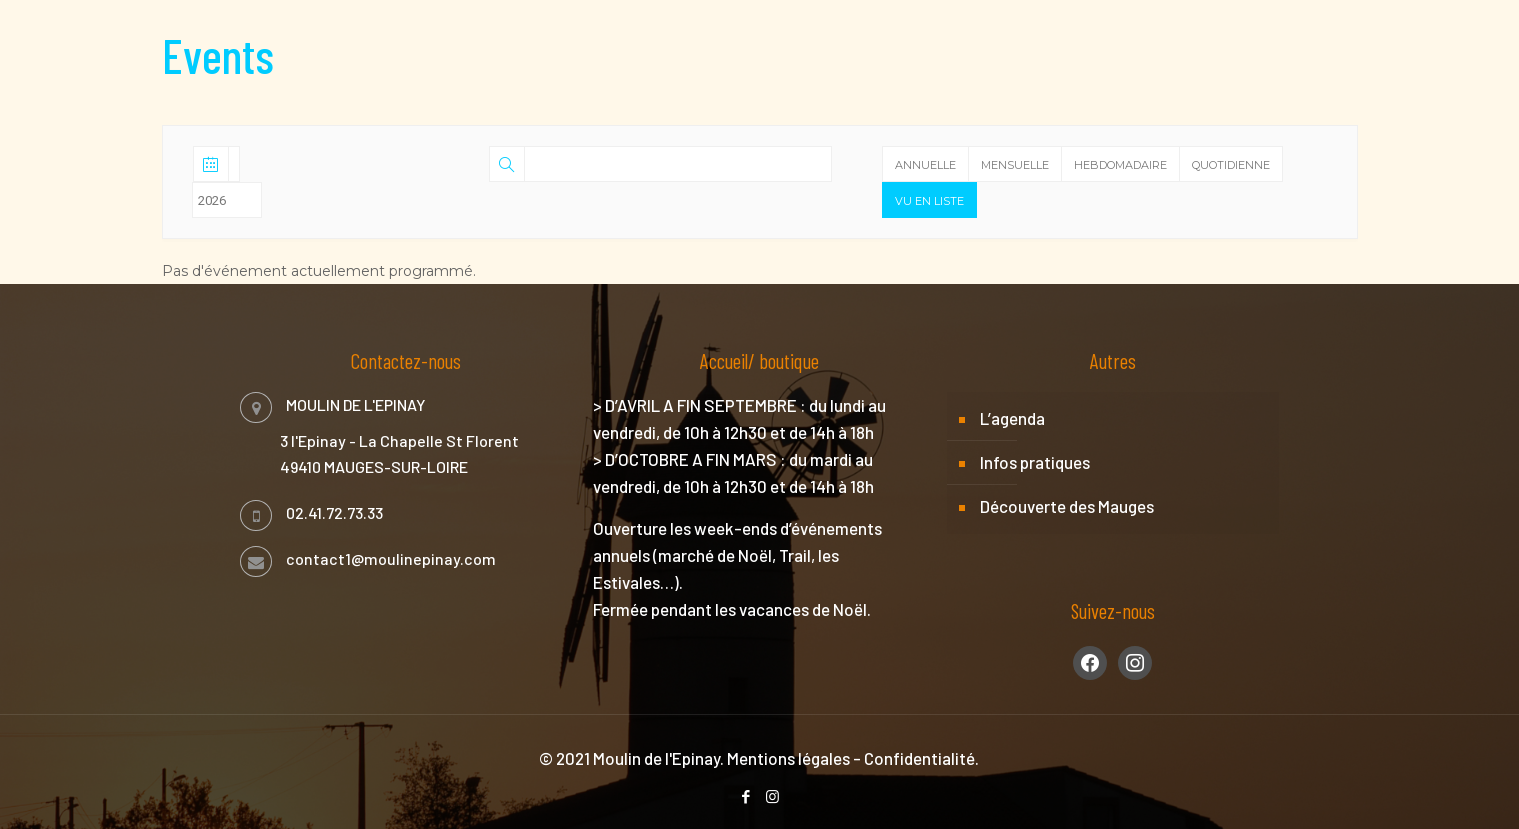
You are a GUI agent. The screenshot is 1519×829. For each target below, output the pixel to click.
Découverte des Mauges (1067, 506)
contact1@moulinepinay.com (391, 558)
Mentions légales (788, 758)
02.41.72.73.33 (334, 512)
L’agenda (1012, 418)
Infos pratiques (1035, 462)
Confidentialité (919, 758)
